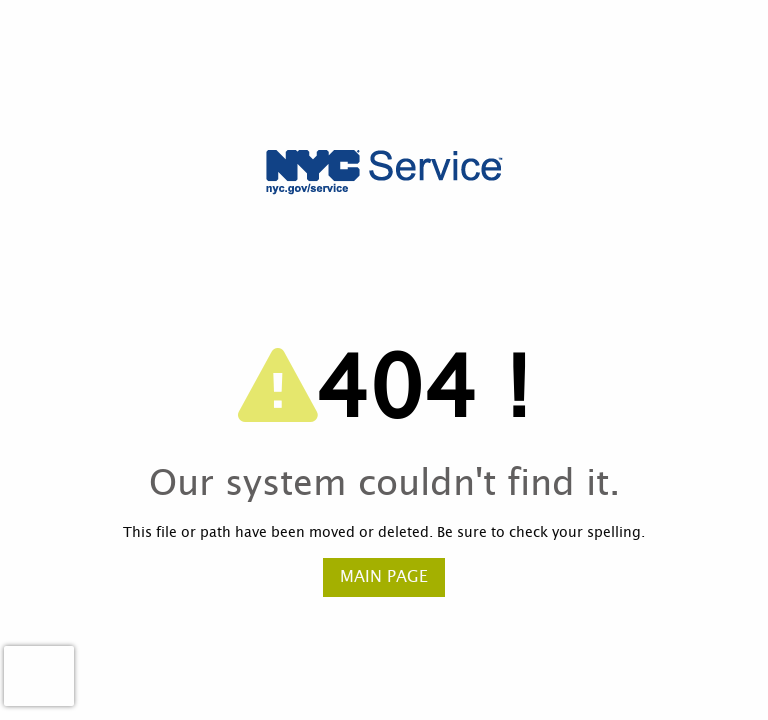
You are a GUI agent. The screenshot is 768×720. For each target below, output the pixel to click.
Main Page (384, 577)
